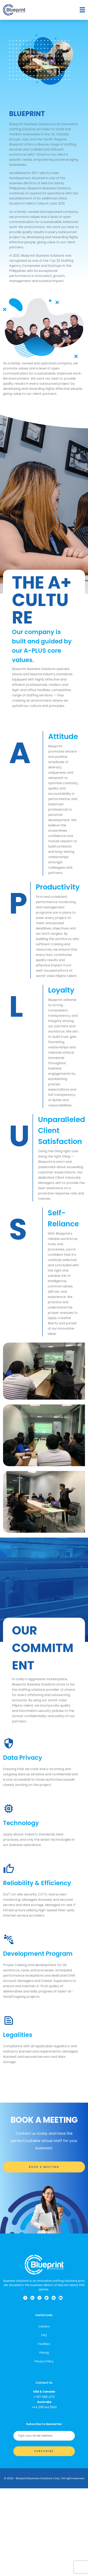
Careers (44, 2326)
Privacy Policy (44, 2361)
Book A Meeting (44, 2167)
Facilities (44, 2344)
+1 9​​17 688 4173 (44, 2397)
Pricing (44, 2353)
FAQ (44, 2335)
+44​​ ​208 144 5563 (44, 2407)
